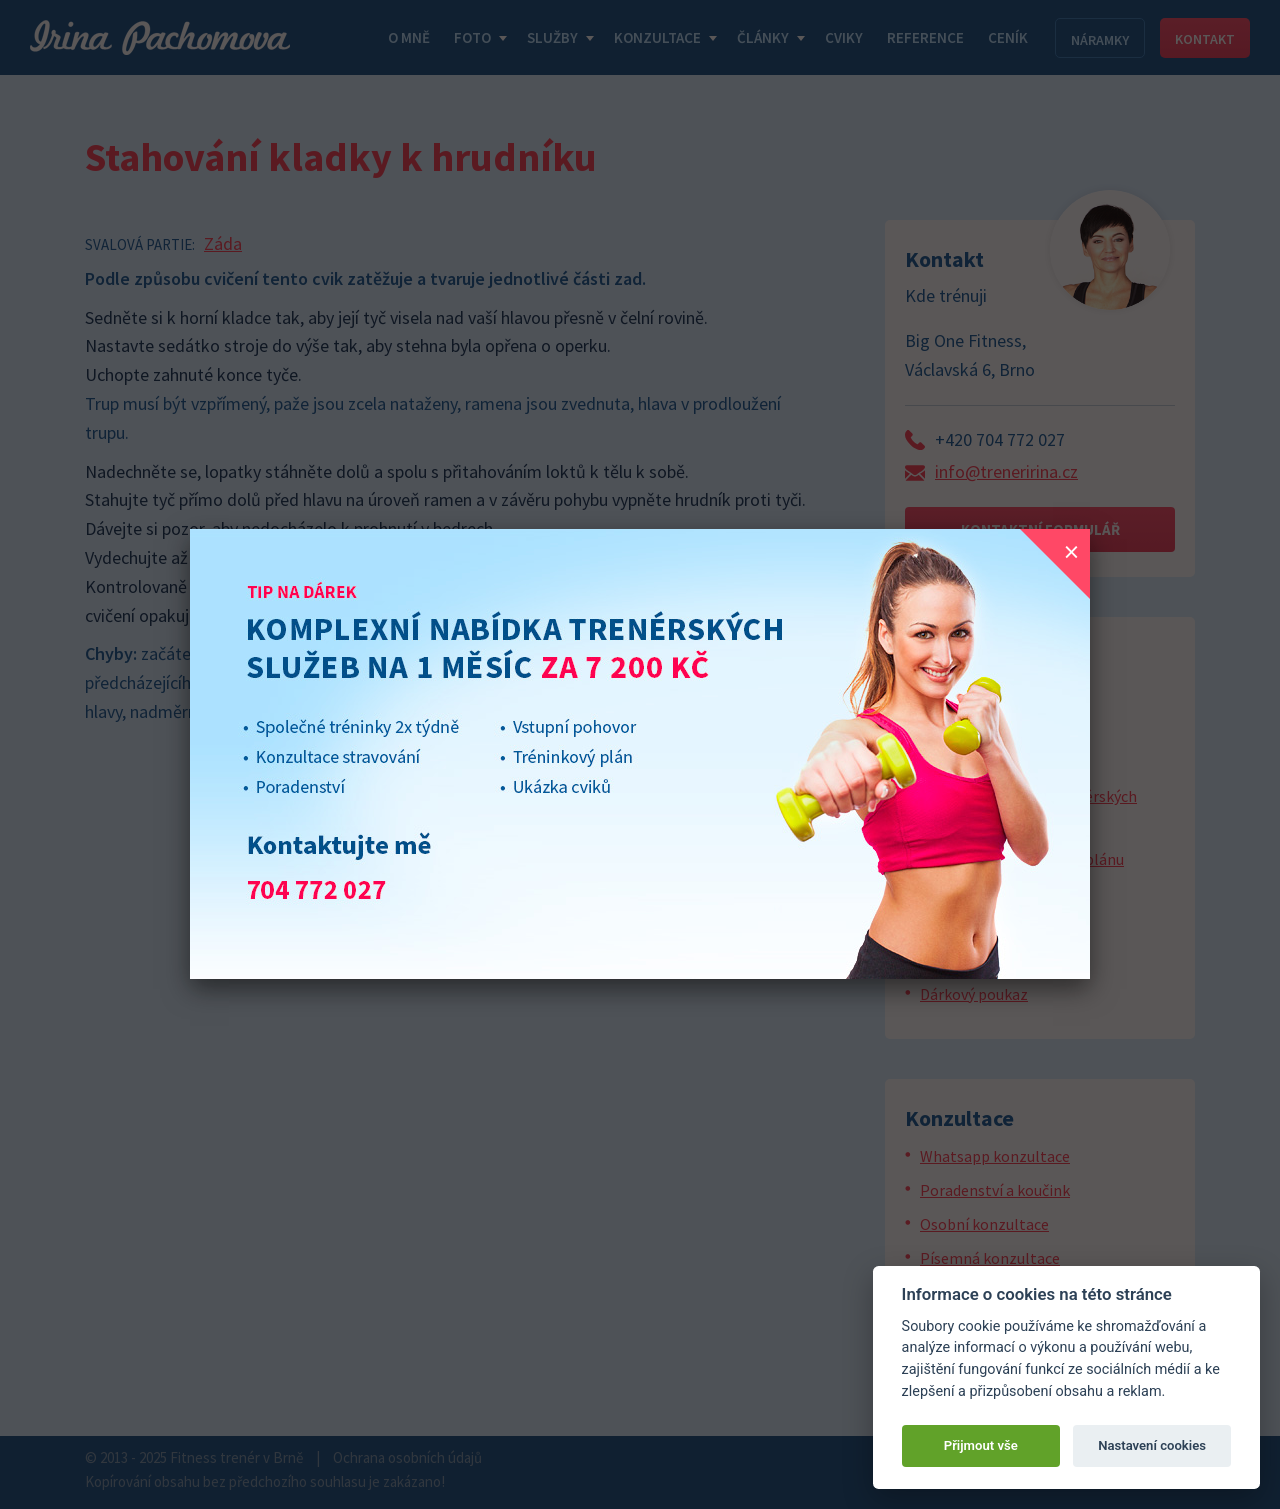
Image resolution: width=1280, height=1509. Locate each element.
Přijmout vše (981, 1445)
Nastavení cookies (1152, 1445)
